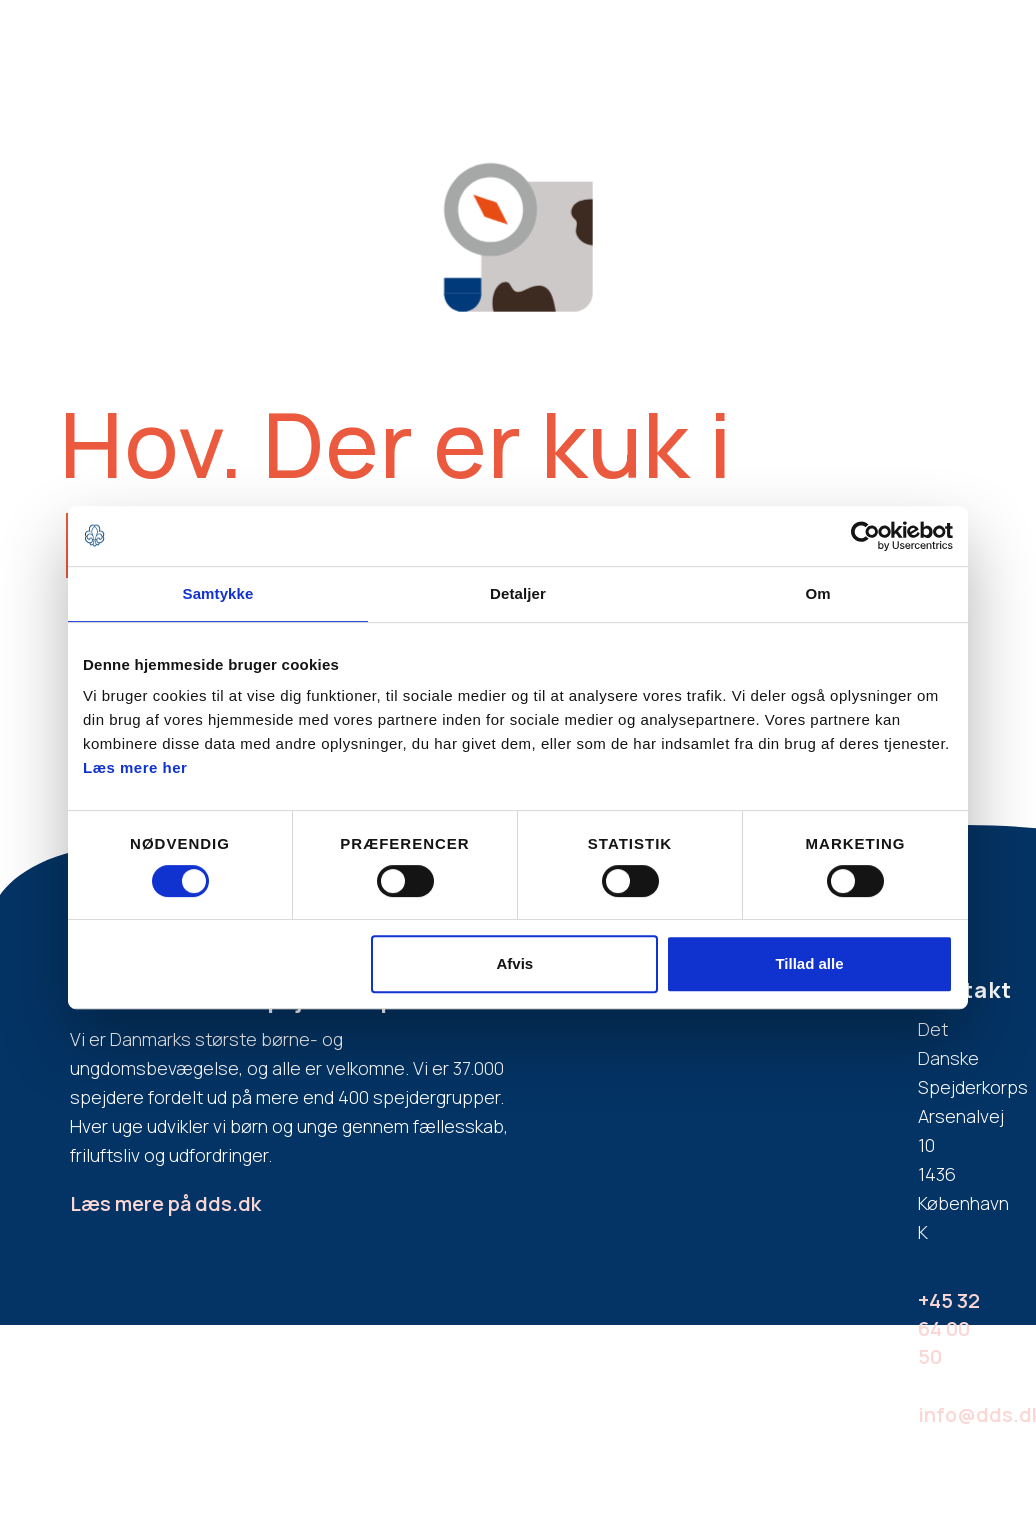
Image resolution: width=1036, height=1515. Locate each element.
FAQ (728, 41)
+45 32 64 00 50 (949, 1328)
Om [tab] (817, 593)
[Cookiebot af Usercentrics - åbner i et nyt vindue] (865, 536)
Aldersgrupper (637, 41)
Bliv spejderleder (829, 41)
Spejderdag (950, 41)
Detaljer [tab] (518, 593)
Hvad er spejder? (494, 41)
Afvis (515, 963)
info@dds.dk (957, 1414)
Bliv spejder (362, 41)
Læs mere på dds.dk (165, 1203)
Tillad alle (809, 963)
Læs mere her (135, 767)
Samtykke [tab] (218, 593)
